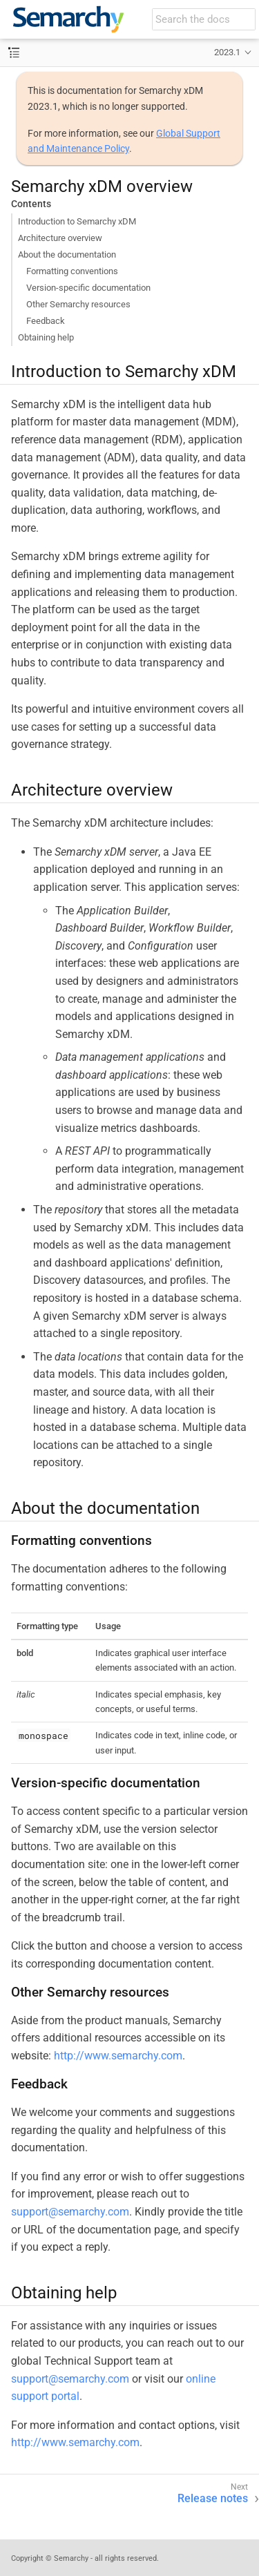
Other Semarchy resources (78, 304)
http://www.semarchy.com (118, 2055)
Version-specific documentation (88, 287)
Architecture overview (60, 238)
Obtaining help (46, 337)
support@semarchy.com (70, 2211)
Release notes (213, 2498)
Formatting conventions (72, 271)
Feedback (45, 321)
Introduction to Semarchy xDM (77, 221)
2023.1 (227, 52)
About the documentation (67, 254)
